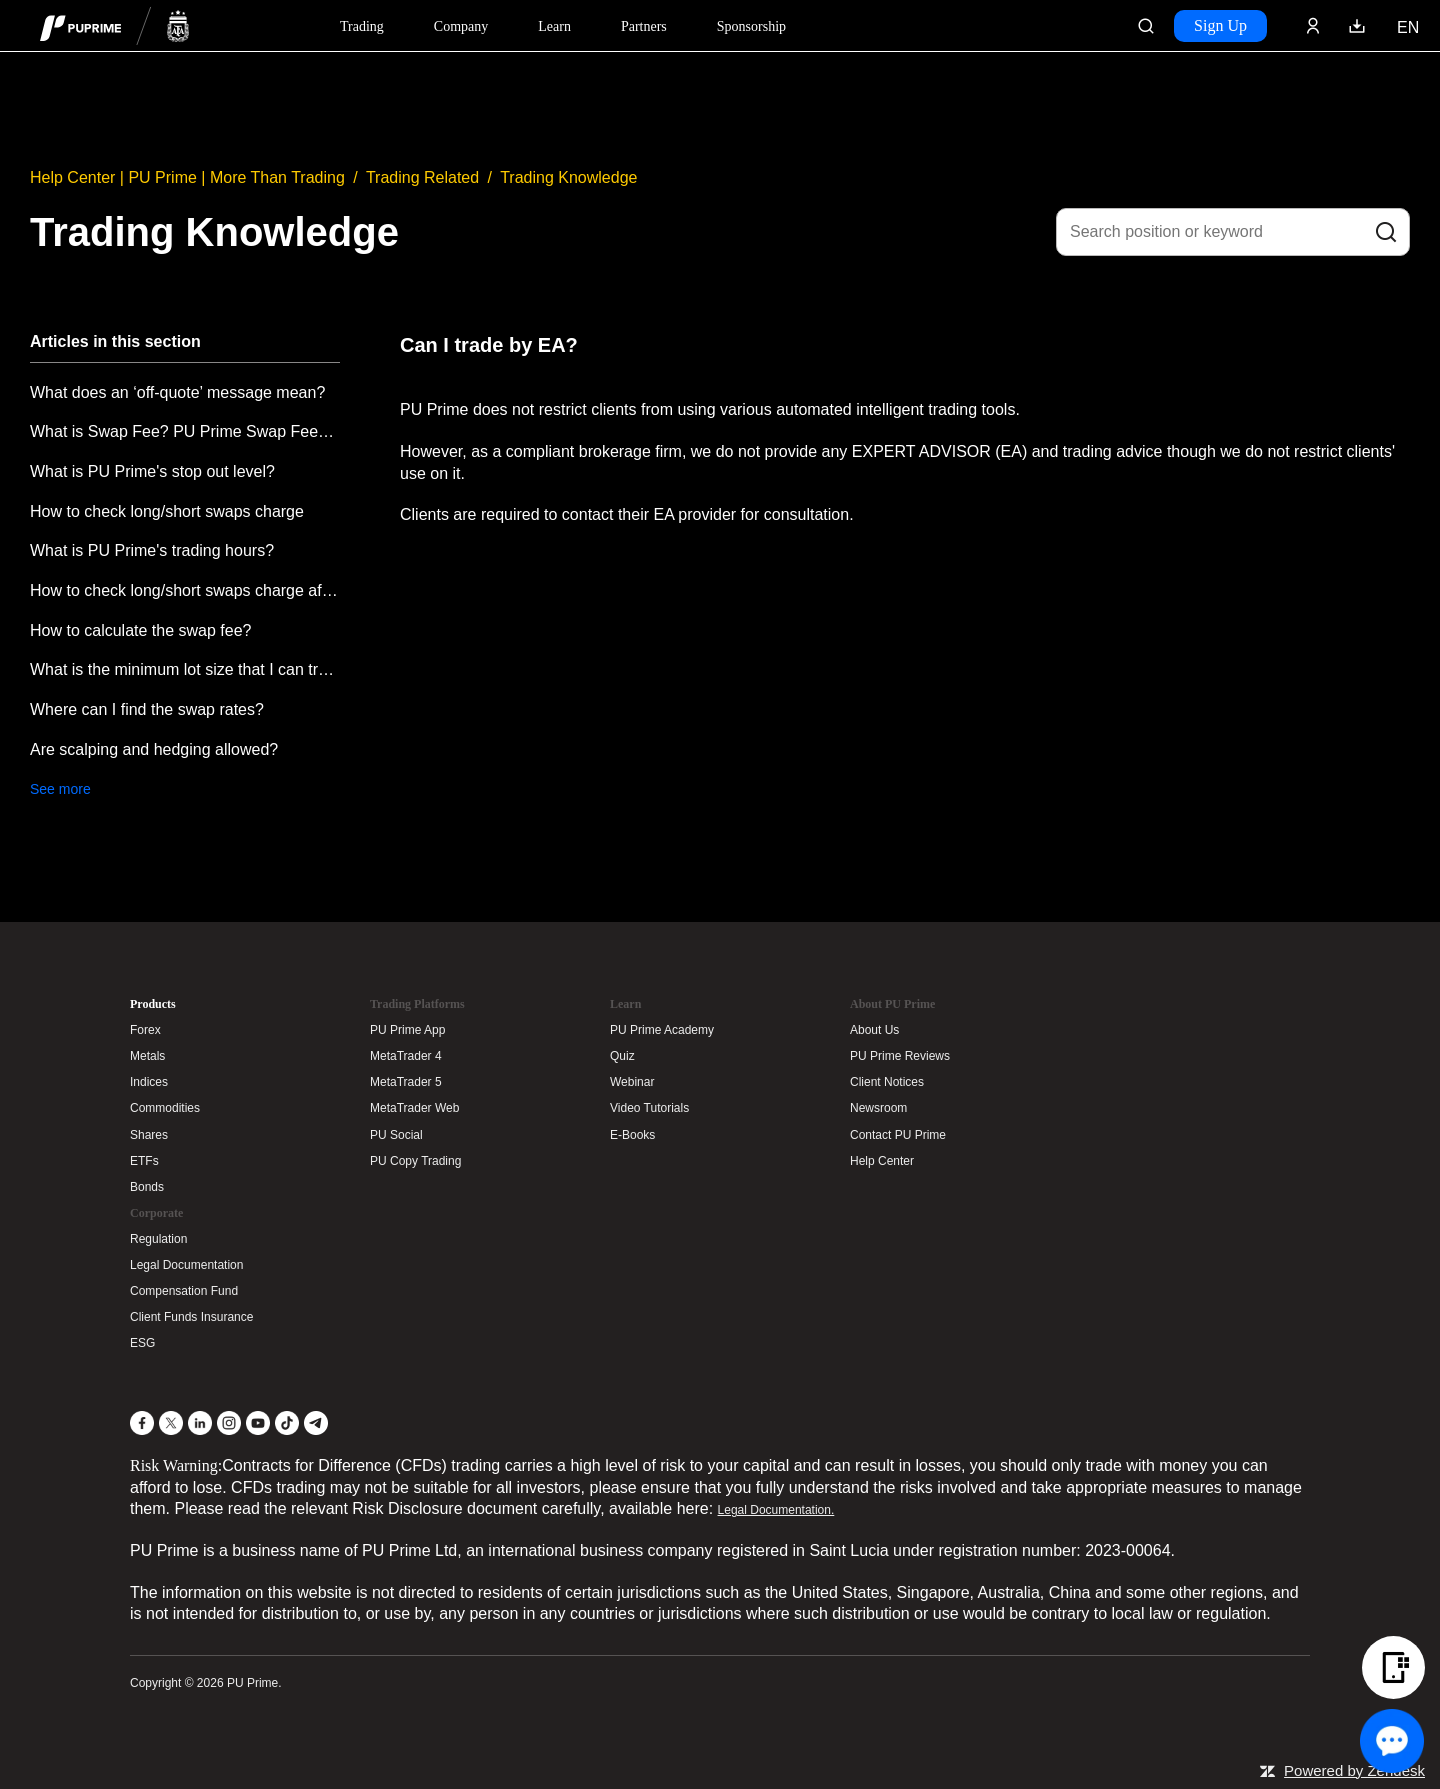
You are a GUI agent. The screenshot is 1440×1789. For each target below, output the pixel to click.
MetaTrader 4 (406, 1056)
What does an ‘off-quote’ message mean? (177, 392)
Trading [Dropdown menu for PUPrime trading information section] (362, 26)
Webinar (632, 1082)
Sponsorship (751, 26)
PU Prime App (407, 1030)
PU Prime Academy (662, 1030)
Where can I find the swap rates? (147, 709)
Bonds (147, 1187)
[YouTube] (258, 1423)
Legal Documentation (186, 1265)
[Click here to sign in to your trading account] (1313, 26)
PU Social (396, 1135)
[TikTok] (287, 1423)
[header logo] (115, 25)
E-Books (632, 1135)
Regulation (158, 1239)
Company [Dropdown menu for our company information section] (461, 26)
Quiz (622, 1056)
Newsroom (878, 1108)
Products (153, 1004)
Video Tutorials (649, 1108)
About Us (874, 1030)
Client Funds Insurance (191, 1317)
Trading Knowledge (568, 177)
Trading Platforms (417, 1004)
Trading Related (422, 177)
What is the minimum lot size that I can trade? (185, 669)
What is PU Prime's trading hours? (152, 550)
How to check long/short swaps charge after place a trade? (185, 590)
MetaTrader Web (414, 1108)
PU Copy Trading (415, 1161)
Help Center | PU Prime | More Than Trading (187, 177)
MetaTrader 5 (406, 1082)
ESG (142, 1343)
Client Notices (887, 1082)
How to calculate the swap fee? (140, 630)
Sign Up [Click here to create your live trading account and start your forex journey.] (1220, 25)
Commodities (165, 1108)
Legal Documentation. (776, 1510)
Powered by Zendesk (1354, 1770)
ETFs (144, 1161)
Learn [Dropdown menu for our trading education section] (554, 26)
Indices (149, 1082)
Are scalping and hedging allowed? (154, 749)
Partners (644, 26)
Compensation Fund (184, 1291)
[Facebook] (142, 1423)
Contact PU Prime (898, 1135)
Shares (149, 1135)
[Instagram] (229, 1423)
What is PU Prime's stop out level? (152, 471)
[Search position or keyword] (1233, 232)
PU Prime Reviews (900, 1056)
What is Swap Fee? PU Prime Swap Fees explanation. (185, 431)
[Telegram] (316, 1423)
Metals (147, 1056)
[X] (171, 1423)
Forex (145, 1030)
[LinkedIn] (200, 1423)
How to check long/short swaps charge (167, 511)
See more (60, 789)
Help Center (882, 1161)
